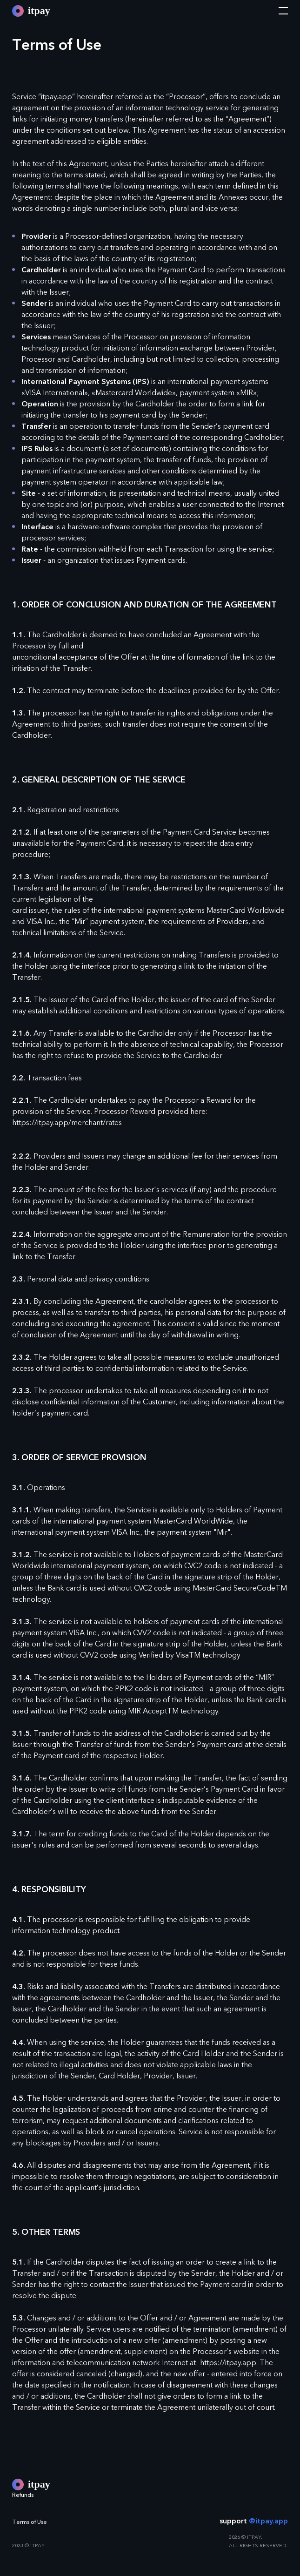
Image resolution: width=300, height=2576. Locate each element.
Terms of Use (29, 2522)
